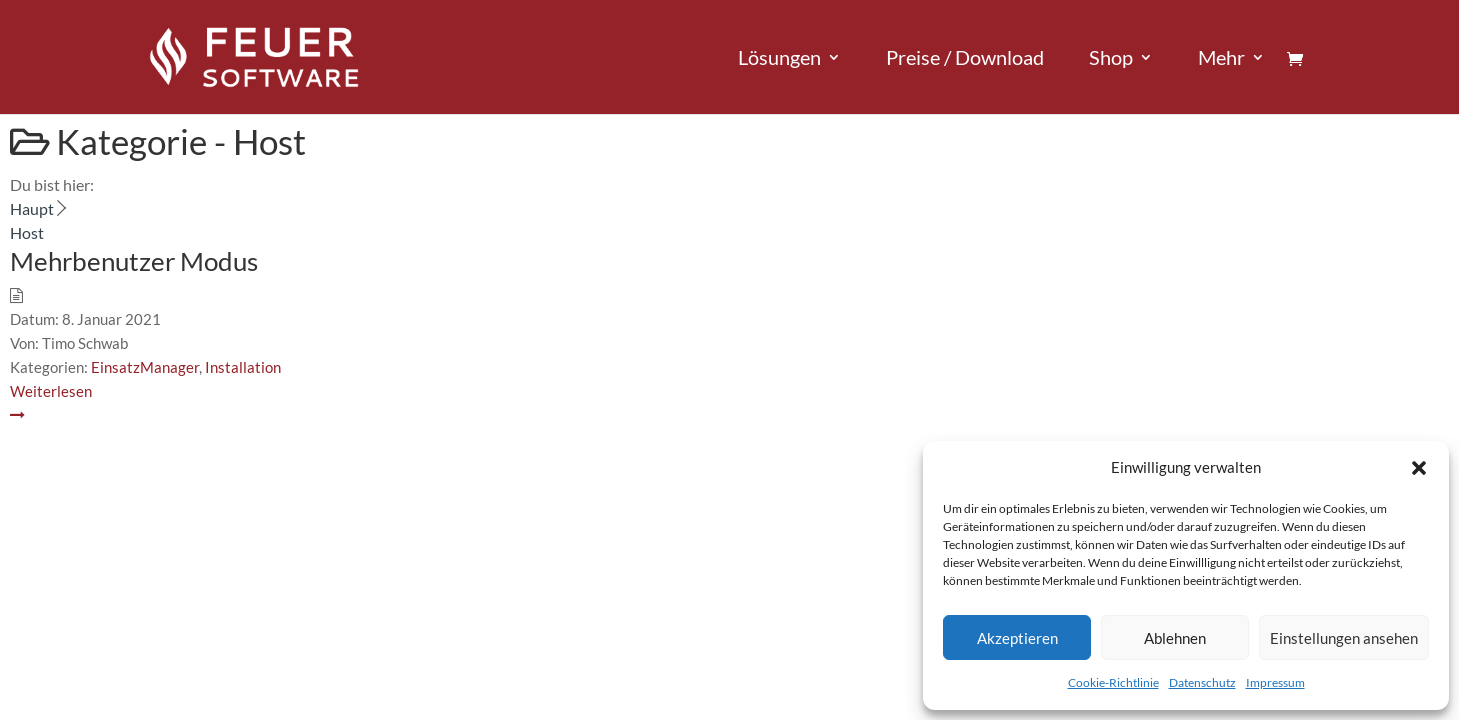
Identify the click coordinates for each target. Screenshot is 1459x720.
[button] (1419, 468)
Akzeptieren (1017, 638)
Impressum (1275, 682)
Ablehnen (1175, 638)
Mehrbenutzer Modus (134, 261)
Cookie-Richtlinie (1113, 682)
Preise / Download (965, 59)
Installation (243, 367)
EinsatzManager (145, 367)
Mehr (1221, 59)
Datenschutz (1202, 682)
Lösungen (779, 59)
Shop (1111, 59)
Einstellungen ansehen (1344, 638)
